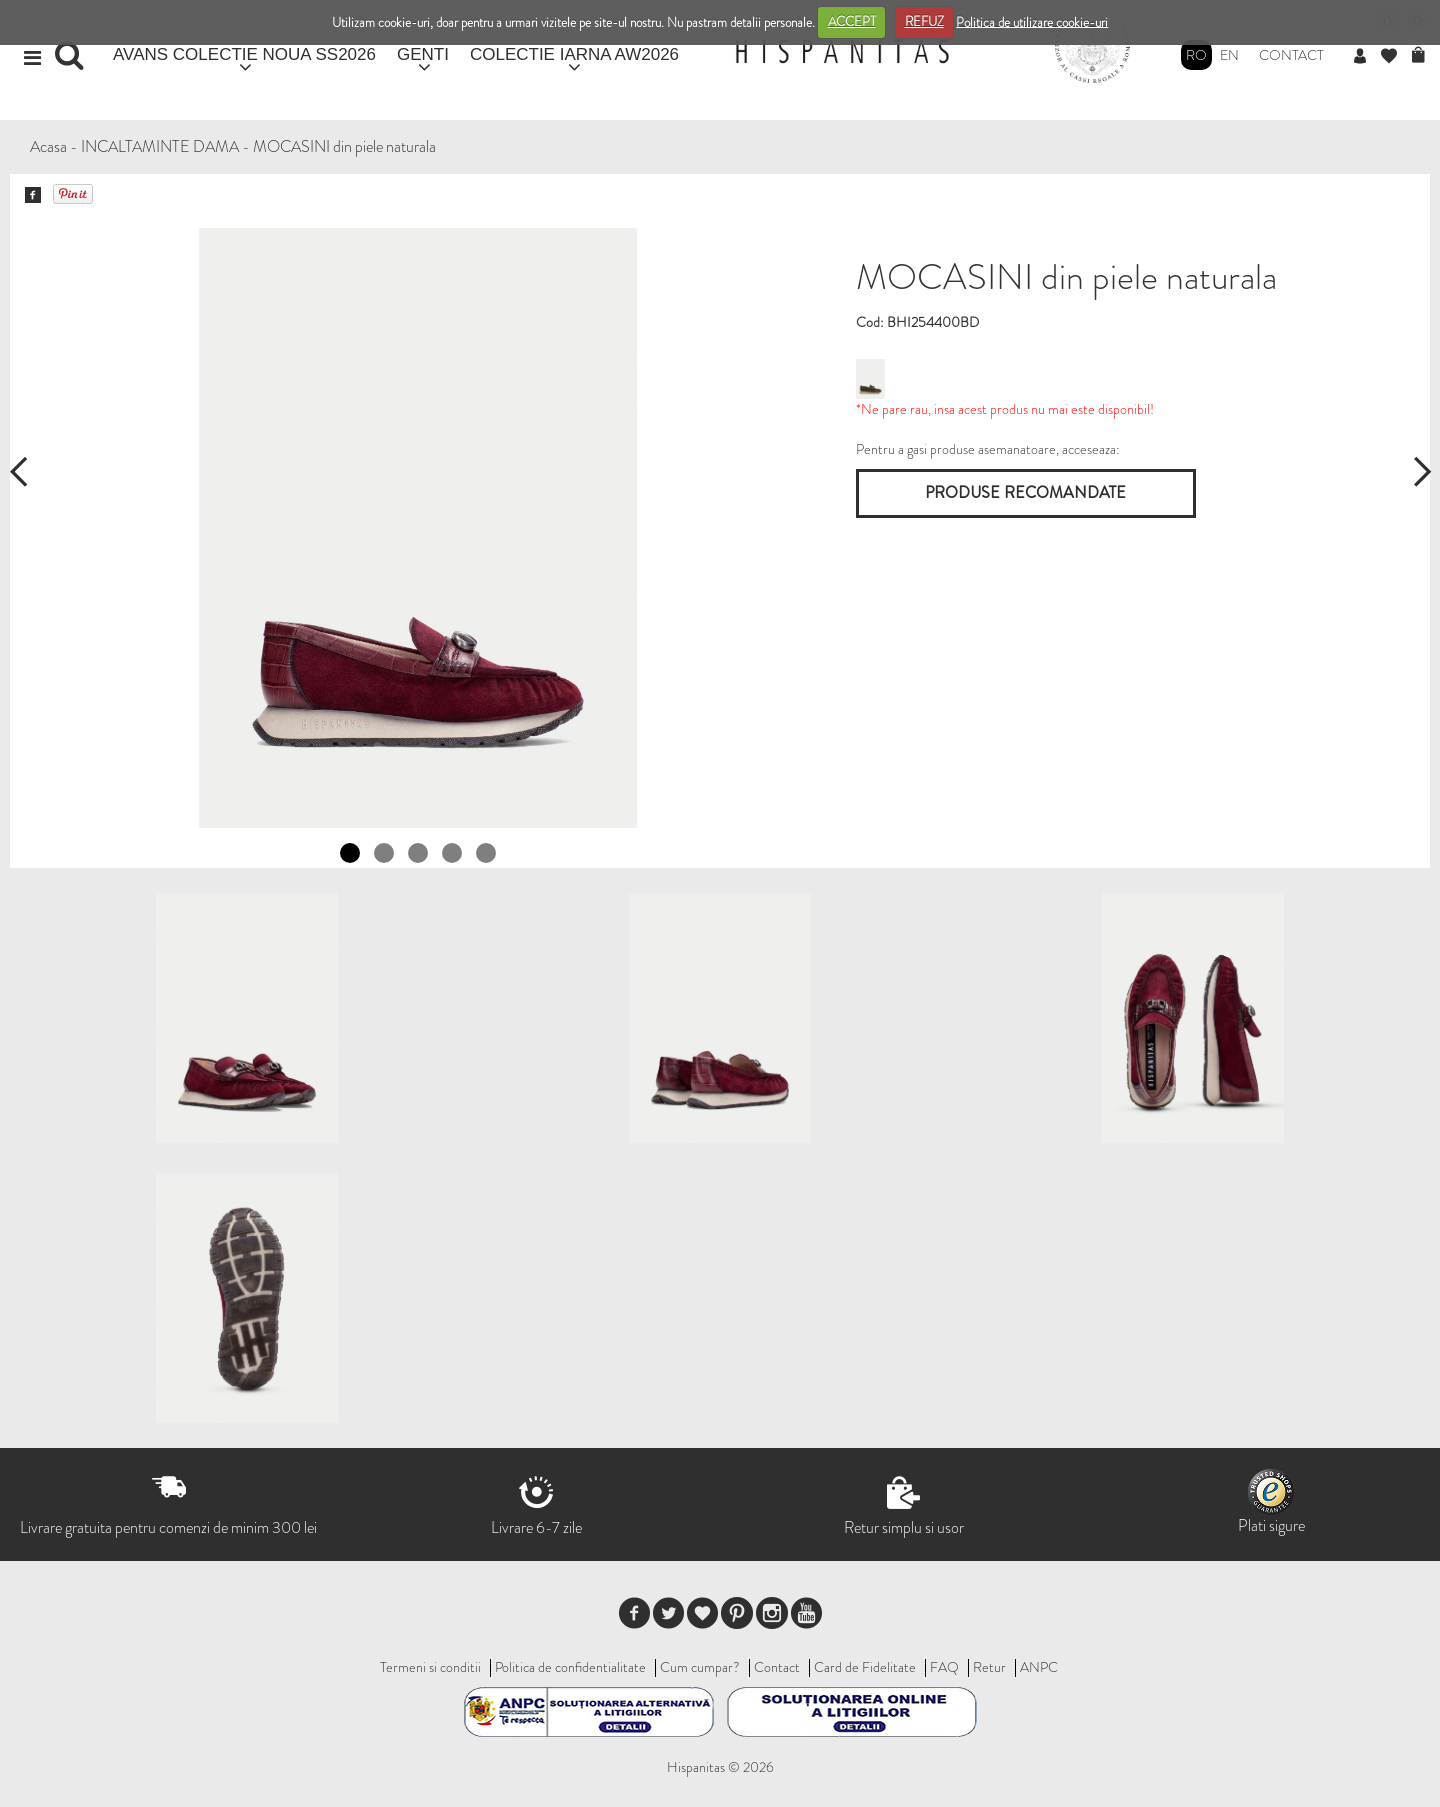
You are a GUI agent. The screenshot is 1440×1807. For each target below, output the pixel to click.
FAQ (944, 1667)
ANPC (1039, 1667)
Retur (989, 1667)
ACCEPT (852, 21)
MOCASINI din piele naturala (344, 146)
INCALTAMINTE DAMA (160, 146)
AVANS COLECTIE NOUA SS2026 (244, 54)
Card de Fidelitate (865, 1667)
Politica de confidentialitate (570, 1667)
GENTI (423, 54)
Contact (1291, 55)
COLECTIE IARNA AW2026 (574, 54)
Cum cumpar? (700, 1667)
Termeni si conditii (430, 1667)
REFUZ (924, 21)
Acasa (48, 146)
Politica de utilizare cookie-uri (1032, 21)
